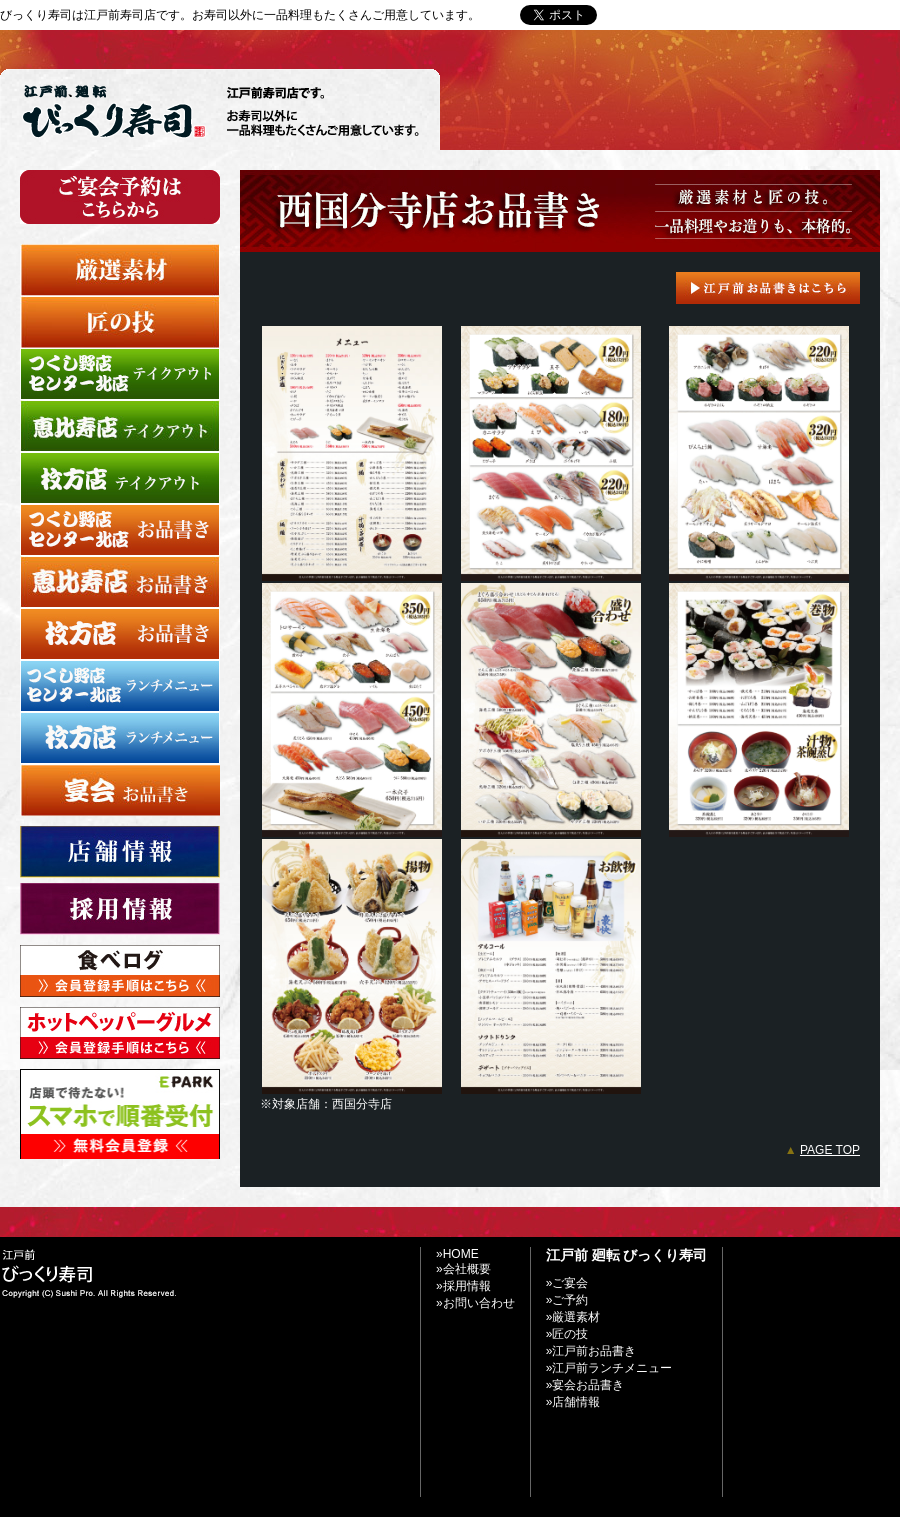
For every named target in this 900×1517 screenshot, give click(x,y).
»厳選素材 (573, 1317)
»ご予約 (567, 1300)
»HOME (457, 1254)
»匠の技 (567, 1334)
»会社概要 (463, 1269)
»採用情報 (463, 1286)
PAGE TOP (830, 1150)
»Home (638, 15)
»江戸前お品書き (591, 1351)
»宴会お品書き (585, 1385)
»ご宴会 (567, 1283)
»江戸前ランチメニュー (609, 1368)
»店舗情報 (573, 1402)
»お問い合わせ (714, 15)
